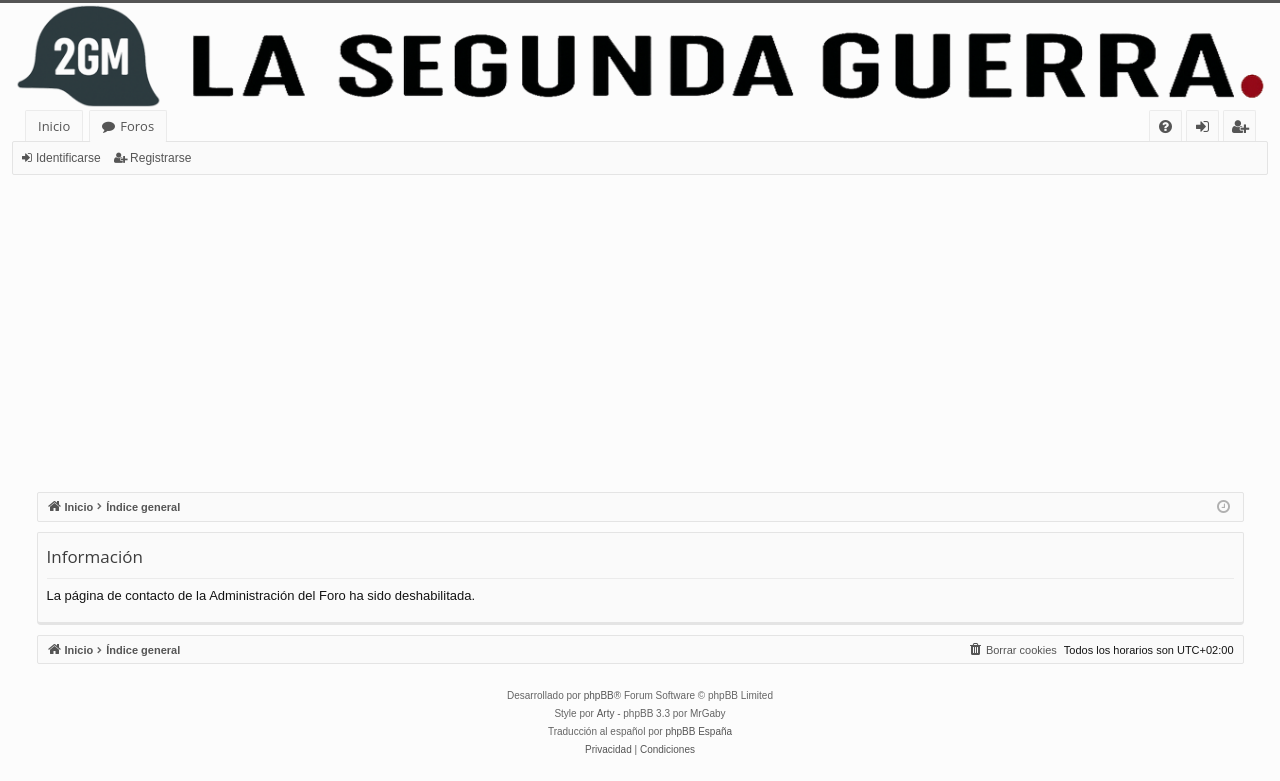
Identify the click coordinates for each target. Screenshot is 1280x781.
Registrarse (160, 158)
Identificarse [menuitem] (1207, 129)
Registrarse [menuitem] (1244, 129)
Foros (137, 126)
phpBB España (698, 731)
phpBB (599, 695)
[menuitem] (1165, 126)
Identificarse (68, 158)
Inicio (54, 126)
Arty (606, 713)
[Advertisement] (640, 325)
